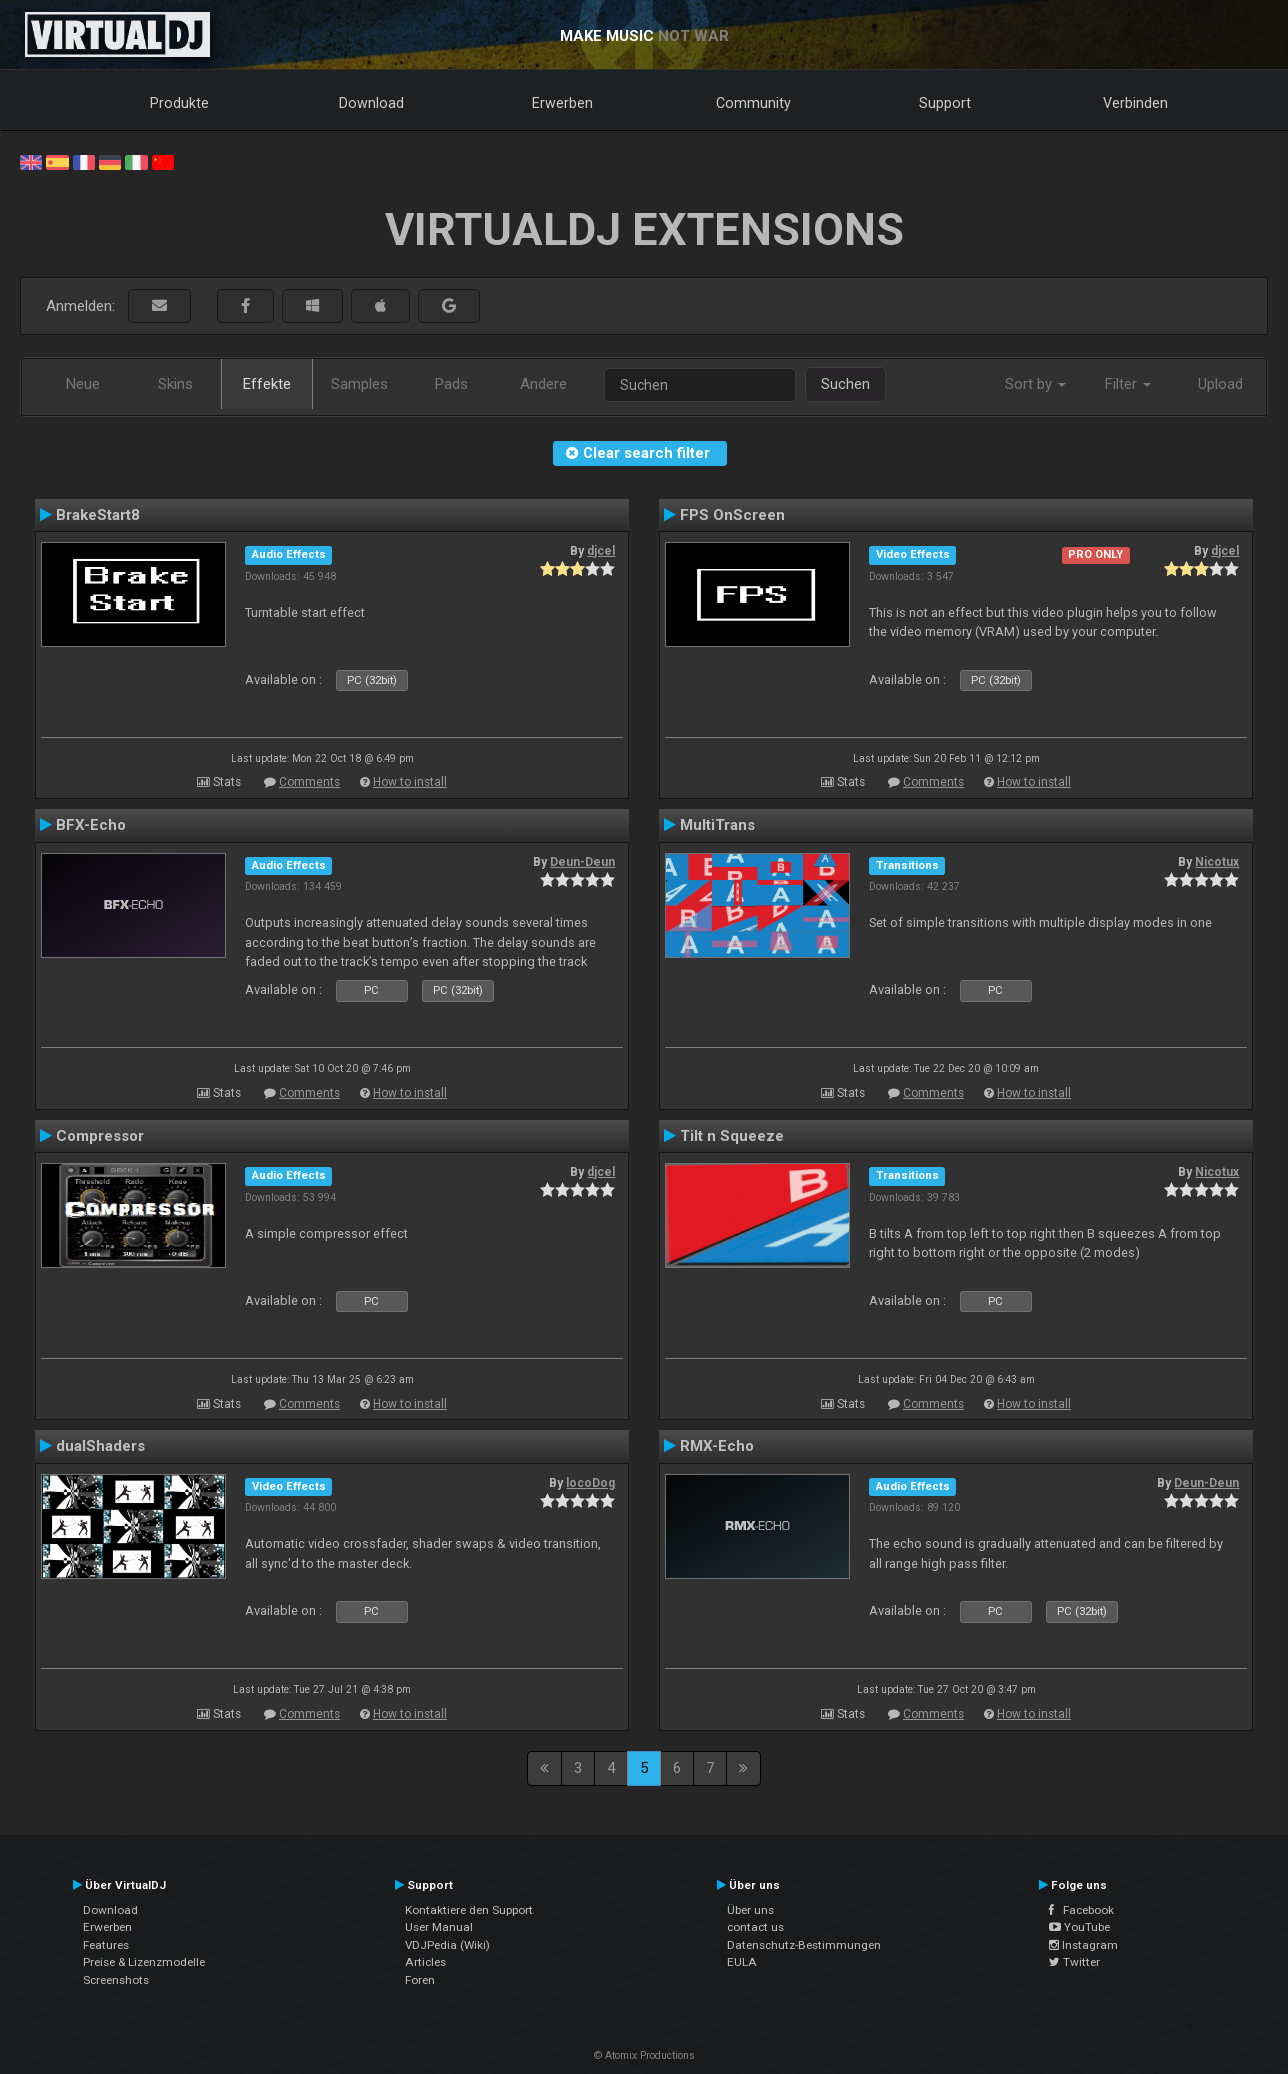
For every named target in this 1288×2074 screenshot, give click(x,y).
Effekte (267, 384)
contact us (755, 1927)
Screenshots (116, 1980)
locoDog (590, 1483)
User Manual (439, 1927)
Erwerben (562, 103)
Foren (420, 1980)
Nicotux (1217, 862)
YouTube (1079, 1927)
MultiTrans (717, 825)
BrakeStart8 (98, 515)
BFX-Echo (91, 825)
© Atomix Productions (644, 2055)
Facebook (1081, 1910)
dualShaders (100, 1446)
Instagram (1083, 1945)
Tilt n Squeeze (732, 1136)
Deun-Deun (582, 862)
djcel (601, 551)
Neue (83, 384)
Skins (175, 384)
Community (753, 103)
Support (945, 103)
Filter (1128, 384)
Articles (425, 1962)
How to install (410, 782)
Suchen (845, 384)
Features (106, 1945)
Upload (1220, 384)
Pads (451, 384)
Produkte (179, 103)
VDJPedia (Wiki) (447, 1945)
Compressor (100, 1136)
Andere (543, 384)
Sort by (1035, 384)
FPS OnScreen (732, 515)
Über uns (750, 1910)
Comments (309, 782)
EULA (742, 1962)
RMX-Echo (717, 1446)
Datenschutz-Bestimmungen (804, 1945)
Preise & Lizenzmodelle (144, 1962)
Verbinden (1135, 103)
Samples (359, 384)
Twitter (1074, 1962)
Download (371, 103)
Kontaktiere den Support (469, 1910)
